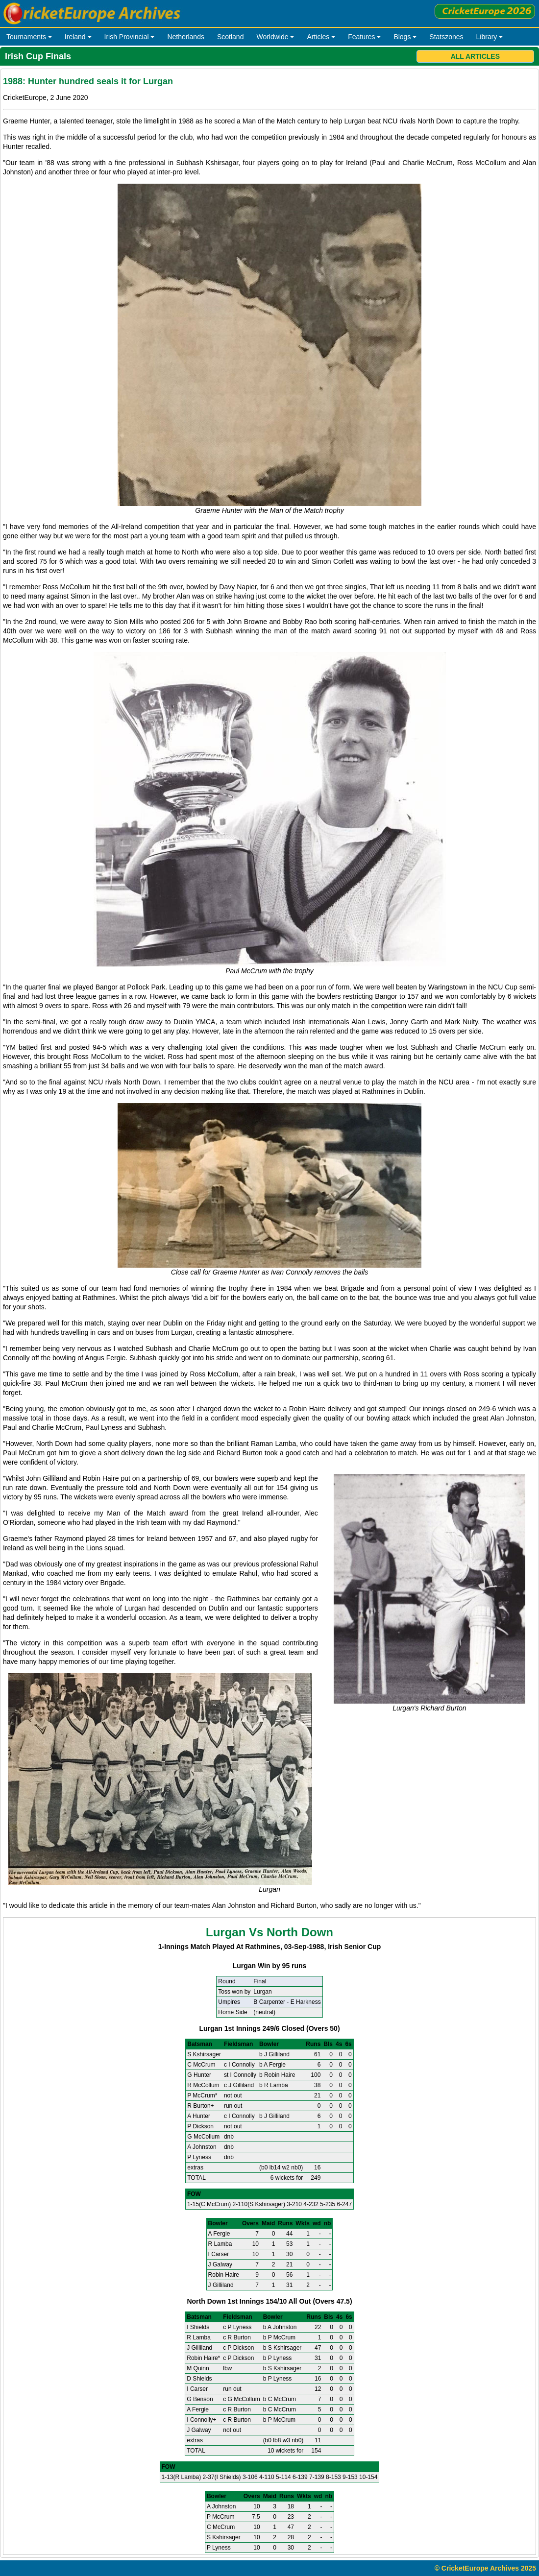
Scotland (230, 37)
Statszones (446, 37)
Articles (321, 37)
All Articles (475, 56)
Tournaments (29, 37)
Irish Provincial (129, 37)
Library (489, 37)
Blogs (404, 37)
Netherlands (185, 37)
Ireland (78, 37)
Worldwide (275, 37)
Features (364, 37)
